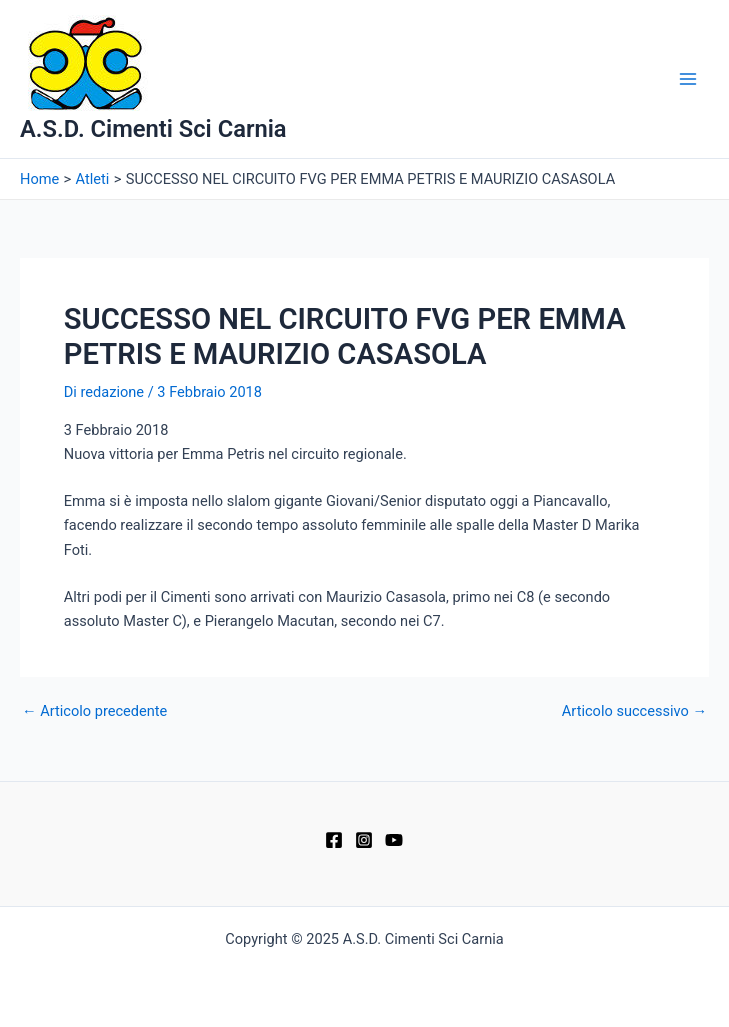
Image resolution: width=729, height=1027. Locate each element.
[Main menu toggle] (688, 79)
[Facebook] (334, 840)
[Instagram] (364, 840)
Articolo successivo (634, 711)
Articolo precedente (94, 711)
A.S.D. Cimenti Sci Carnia (153, 129)
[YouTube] (394, 840)
